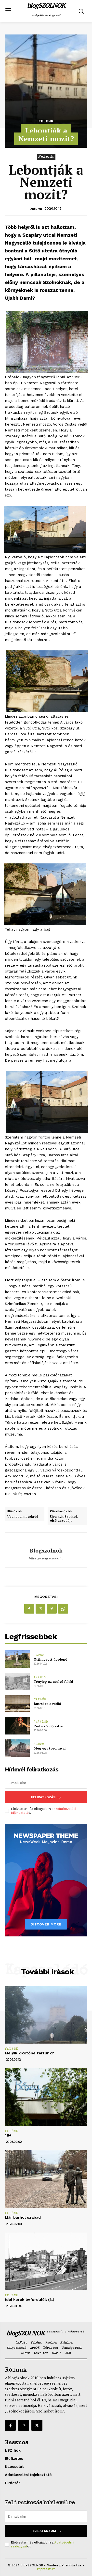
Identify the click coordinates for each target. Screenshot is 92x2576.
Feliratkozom (46, 2530)
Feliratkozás (46, 1797)
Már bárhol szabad (23, 2217)
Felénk (46, 121)
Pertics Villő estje (48, 1726)
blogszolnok (46, 1550)
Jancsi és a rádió (47, 1703)
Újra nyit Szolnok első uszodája (64, 1518)
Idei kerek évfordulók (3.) (29, 2299)
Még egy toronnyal (50, 1748)
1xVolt (40, 1677)
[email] (46, 1783)
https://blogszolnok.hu (46, 1558)
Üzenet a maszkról (22, 1517)
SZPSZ (39, 1655)
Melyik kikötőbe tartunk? (29, 2053)
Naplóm (40, 1699)
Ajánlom (41, 1722)
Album (39, 1744)
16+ (8, 2135)
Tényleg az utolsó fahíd (53, 1681)
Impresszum (46, 2569)
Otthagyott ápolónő (50, 1659)
